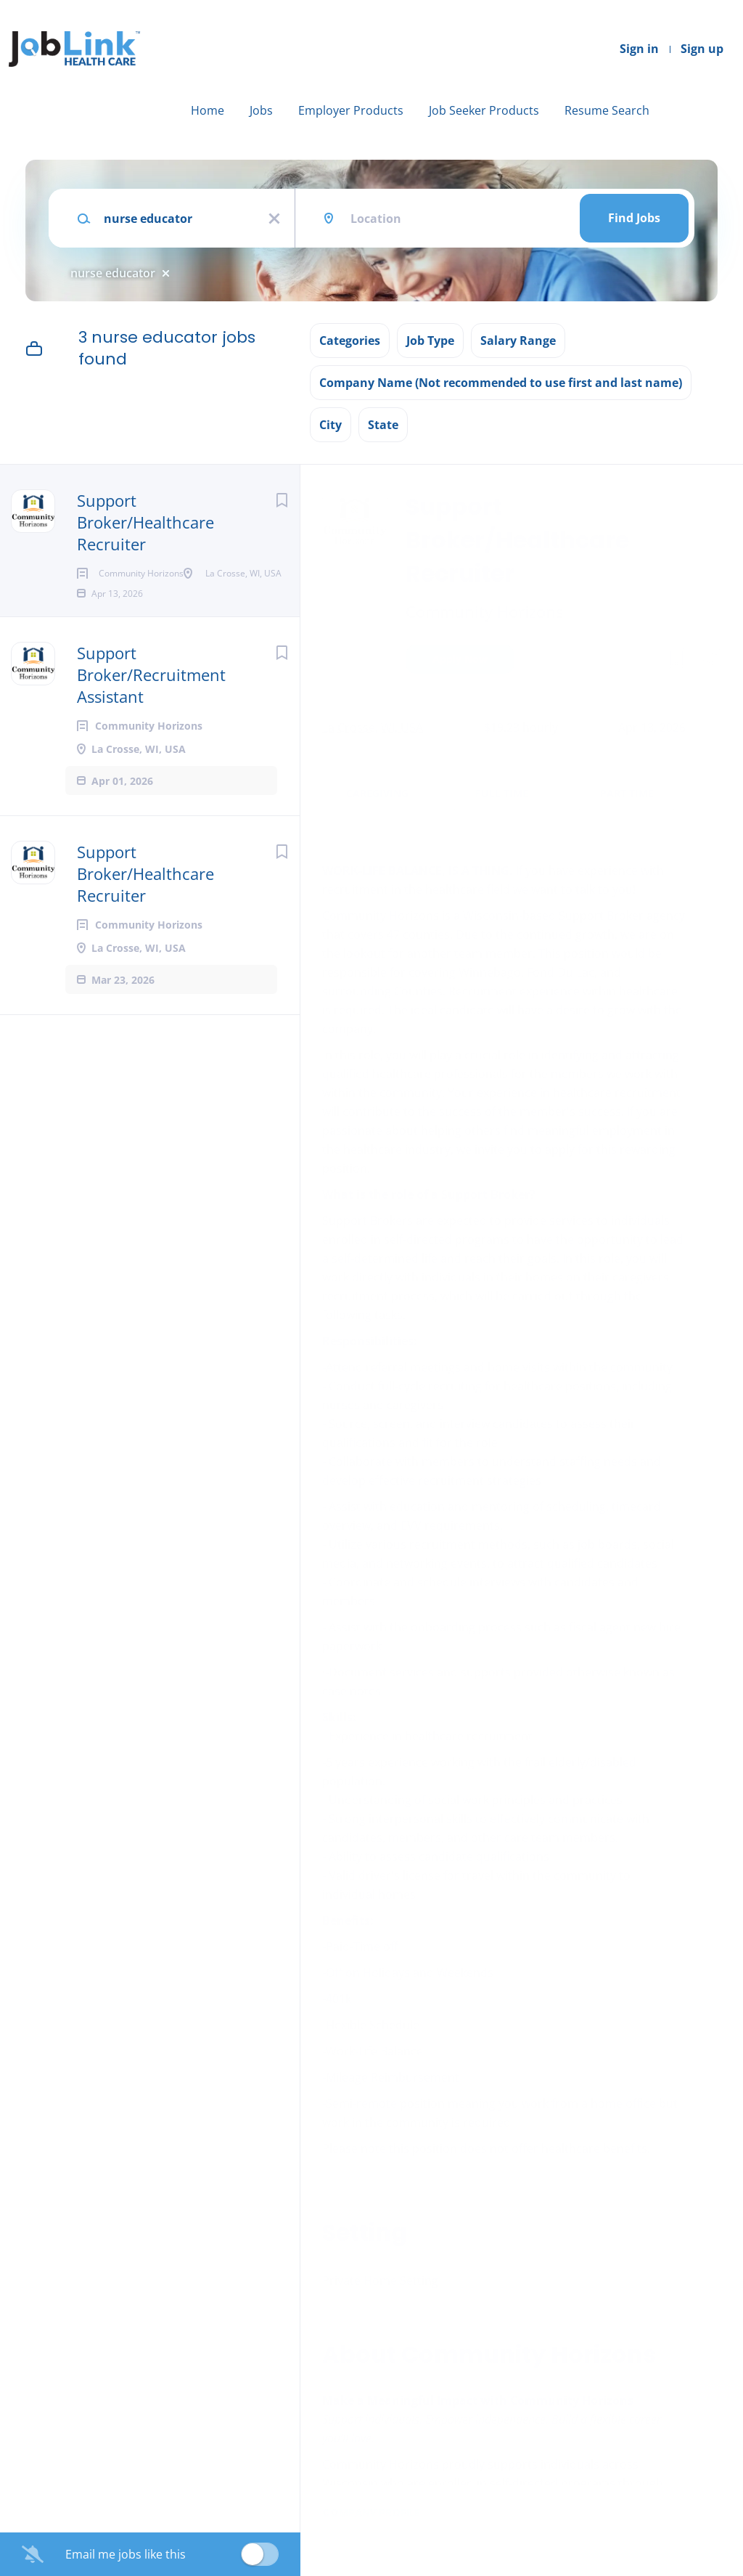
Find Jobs (634, 218)
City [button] (330, 425)
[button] (711, 661)
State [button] (383, 425)
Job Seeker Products (484, 110)
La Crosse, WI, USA (372, 727)
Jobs (261, 110)
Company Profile (371, 2513)
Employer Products (350, 110)
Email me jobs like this (125, 2554)
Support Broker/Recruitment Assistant (151, 721)
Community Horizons (484, 611)
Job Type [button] (430, 341)
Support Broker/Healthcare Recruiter (145, 522)
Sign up (702, 48)
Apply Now (460, 659)
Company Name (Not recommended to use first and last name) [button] (500, 383)
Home (207, 110)
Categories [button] (349, 341)
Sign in (639, 48)
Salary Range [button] (518, 341)
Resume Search (607, 110)
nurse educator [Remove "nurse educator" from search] (112, 273)
